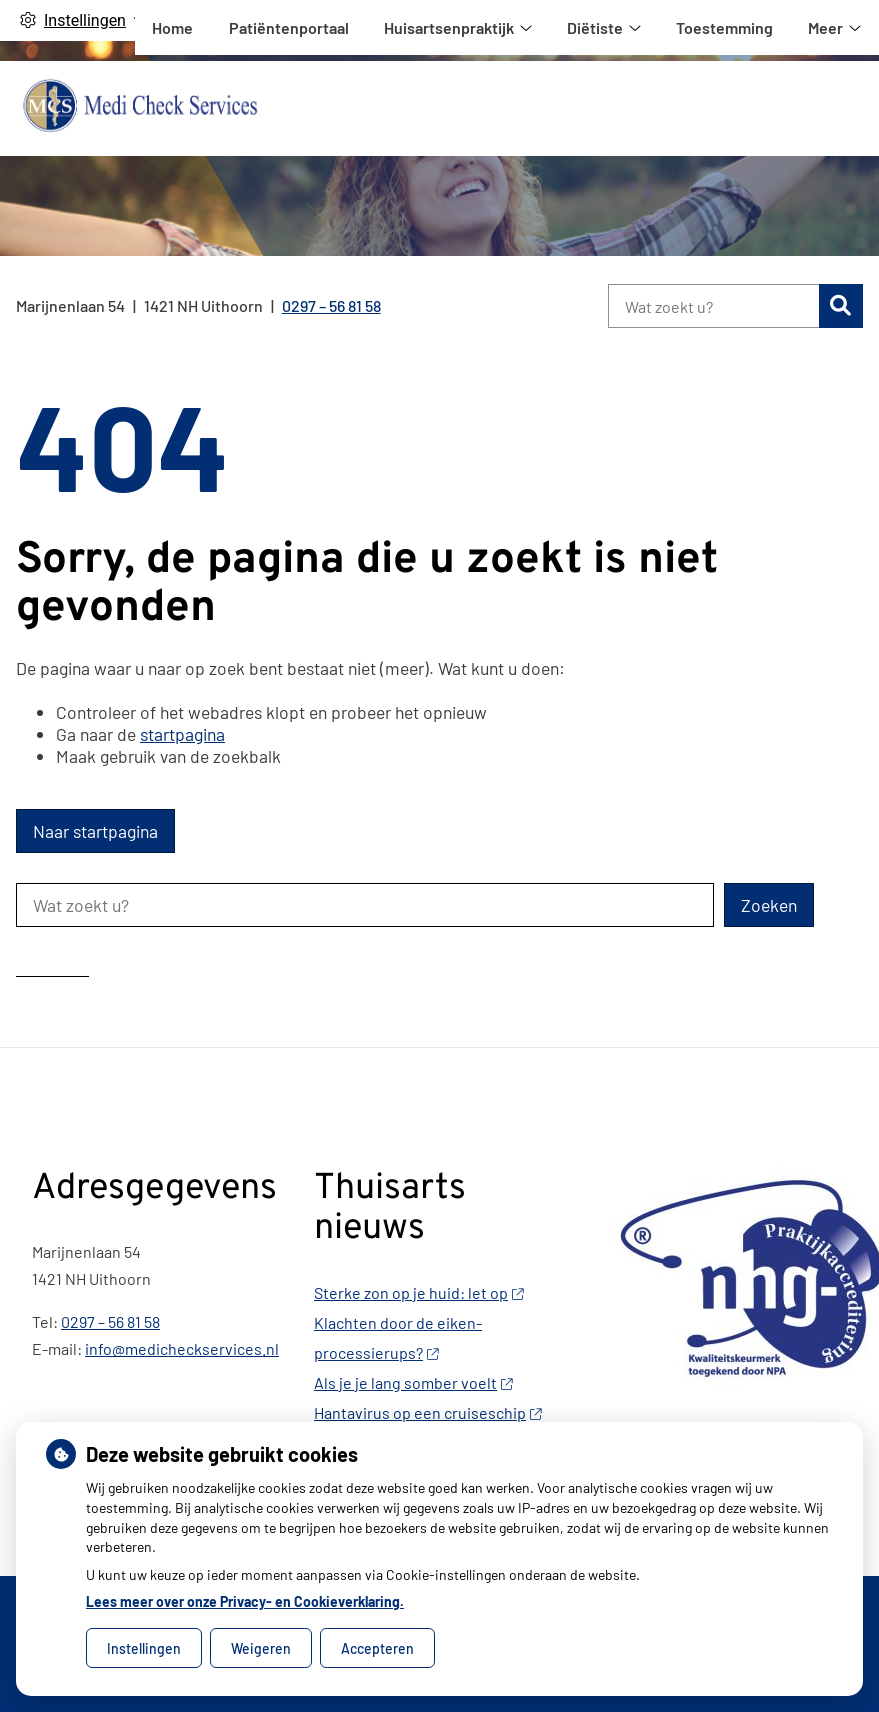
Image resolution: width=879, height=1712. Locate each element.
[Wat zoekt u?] (713, 306)
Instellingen (144, 1648)
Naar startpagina (95, 831)
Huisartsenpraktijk (674, 108)
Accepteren (377, 1648)
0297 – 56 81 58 (110, 1321)
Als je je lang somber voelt (413, 1382)
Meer (809, 108)
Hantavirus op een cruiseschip (427, 1412)
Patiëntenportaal (514, 108)
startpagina (182, 734)
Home (398, 108)
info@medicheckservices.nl (182, 1348)
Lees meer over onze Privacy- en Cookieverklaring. (245, 1601)
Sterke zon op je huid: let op (418, 1292)
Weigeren (261, 1648)
